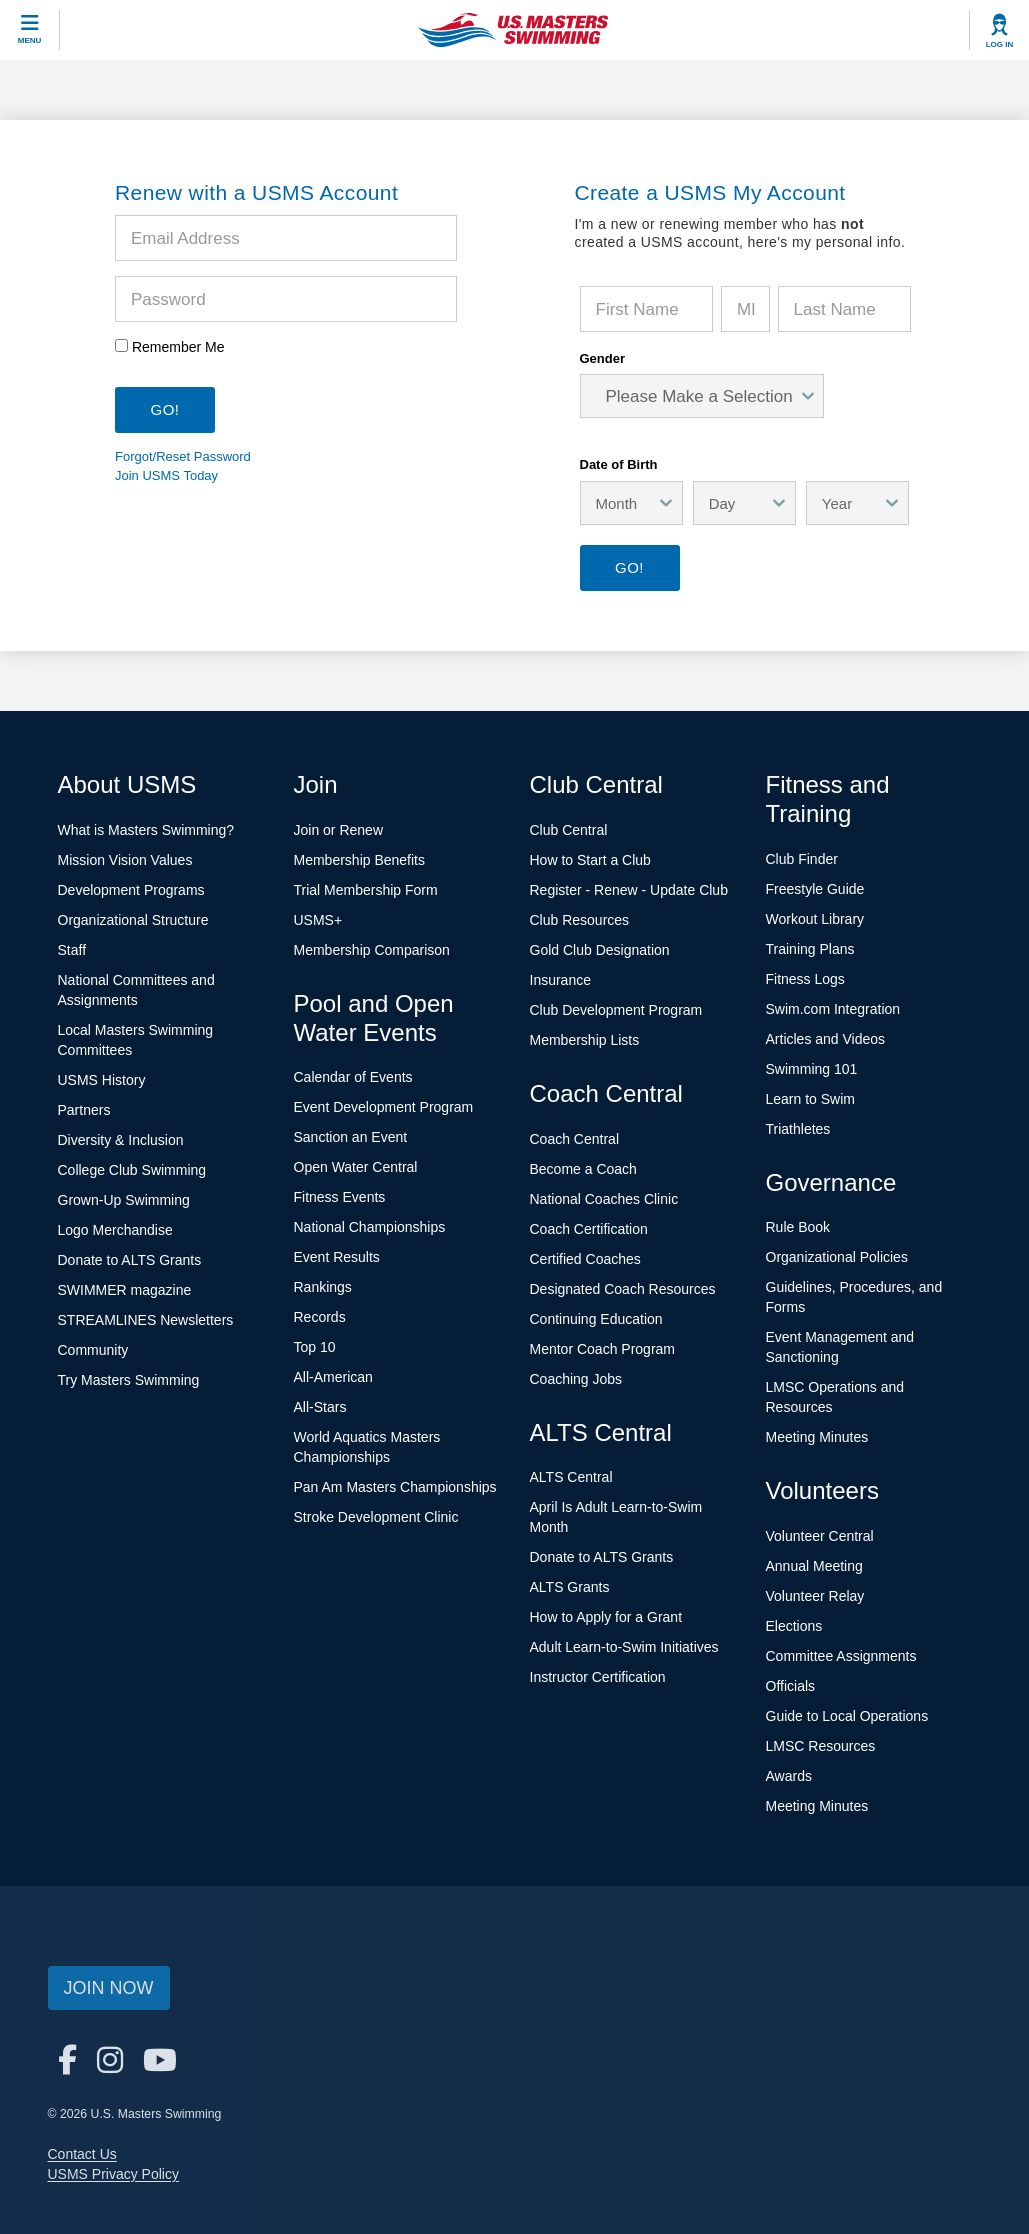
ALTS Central (571, 1477)
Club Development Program (616, 1010)
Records (320, 1317)
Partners (84, 1110)
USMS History (102, 1080)
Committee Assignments (841, 1656)
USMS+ (318, 920)
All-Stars (320, 1407)
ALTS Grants (570, 1587)
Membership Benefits (360, 860)
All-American (333, 1377)
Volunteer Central (820, 1536)
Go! (629, 567)
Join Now (109, 1988)
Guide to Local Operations (847, 1716)
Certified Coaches (585, 1259)
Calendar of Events (353, 1077)
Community (93, 1350)
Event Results (337, 1257)
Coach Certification (589, 1229)
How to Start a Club (590, 860)
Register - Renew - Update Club (629, 890)
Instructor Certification (598, 1677)
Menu (30, 40)
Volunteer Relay (815, 1596)
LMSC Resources (821, 1746)
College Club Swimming (132, 1170)
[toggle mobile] (30, 30)
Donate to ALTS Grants (130, 1260)
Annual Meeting (814, 1566)
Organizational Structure (133, 920)
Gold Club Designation (600, 950)
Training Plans (810, 949)
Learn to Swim (810, 1099)
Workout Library (815, 919)
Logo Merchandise (115, 1230)
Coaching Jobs (576, 1379)
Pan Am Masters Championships (395, 1487)
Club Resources (580, 920)
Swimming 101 (812, 1069)
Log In (1000, 44)
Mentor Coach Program (603, 1349)
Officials (791, 1686)
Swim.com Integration (833, 1009)
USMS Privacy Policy (113, 2174)
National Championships (370, 1227)
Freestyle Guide (815, 889)
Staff (72, 950)
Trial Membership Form (366, 890)
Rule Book (798, 1227)
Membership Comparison (372, 950)
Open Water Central (356, 1167)
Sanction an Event (351, 1137)
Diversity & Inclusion (121, 1140)
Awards (789, 1776)
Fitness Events (340, 1197)
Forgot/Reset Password (183, 456)
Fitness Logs (805, 979)
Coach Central (575, 1139)
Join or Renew (339, 830)
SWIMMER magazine (125, 1290)
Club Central (569, 830)
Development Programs (131, 890)
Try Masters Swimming (129, 1380)
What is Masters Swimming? (146, 830)
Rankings (323, 1287)
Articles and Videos (826, 1039)
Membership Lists (585, 1040)
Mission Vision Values (125, 860)
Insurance (560, 980)
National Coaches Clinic (604, 1199)
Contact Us (82, 2154)
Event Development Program (384, 1107)
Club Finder (802, 859)
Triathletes (798, 1129)
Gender (603, 358)
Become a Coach (583, 1169)
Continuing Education (596, 1319)
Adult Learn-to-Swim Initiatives (624, 1647)
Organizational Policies (837, 1257)
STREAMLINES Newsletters (146, 1320)
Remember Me (178, 347)
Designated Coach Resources (623, 1289)
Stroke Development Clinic (376, 1517)
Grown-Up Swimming (124, 1200)
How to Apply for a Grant (606, 1617)
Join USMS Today (166, 475)
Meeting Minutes (817, 1437)
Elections (794, 1626)
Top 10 (315, 1347)
